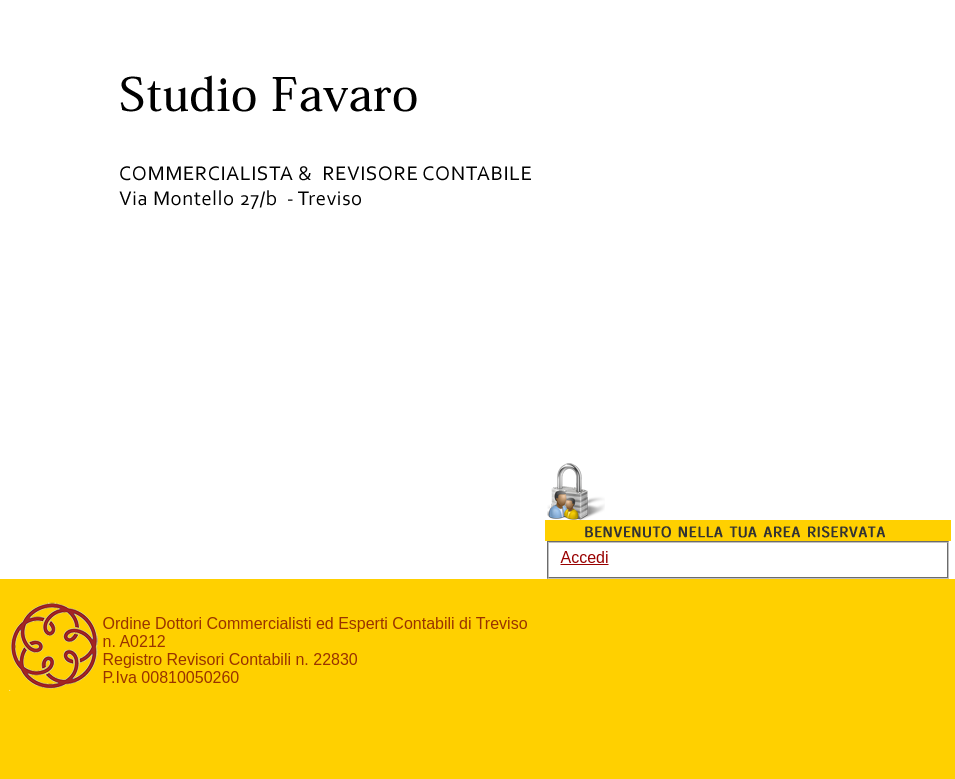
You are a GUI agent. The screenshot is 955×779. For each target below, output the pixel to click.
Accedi (585, 557)
